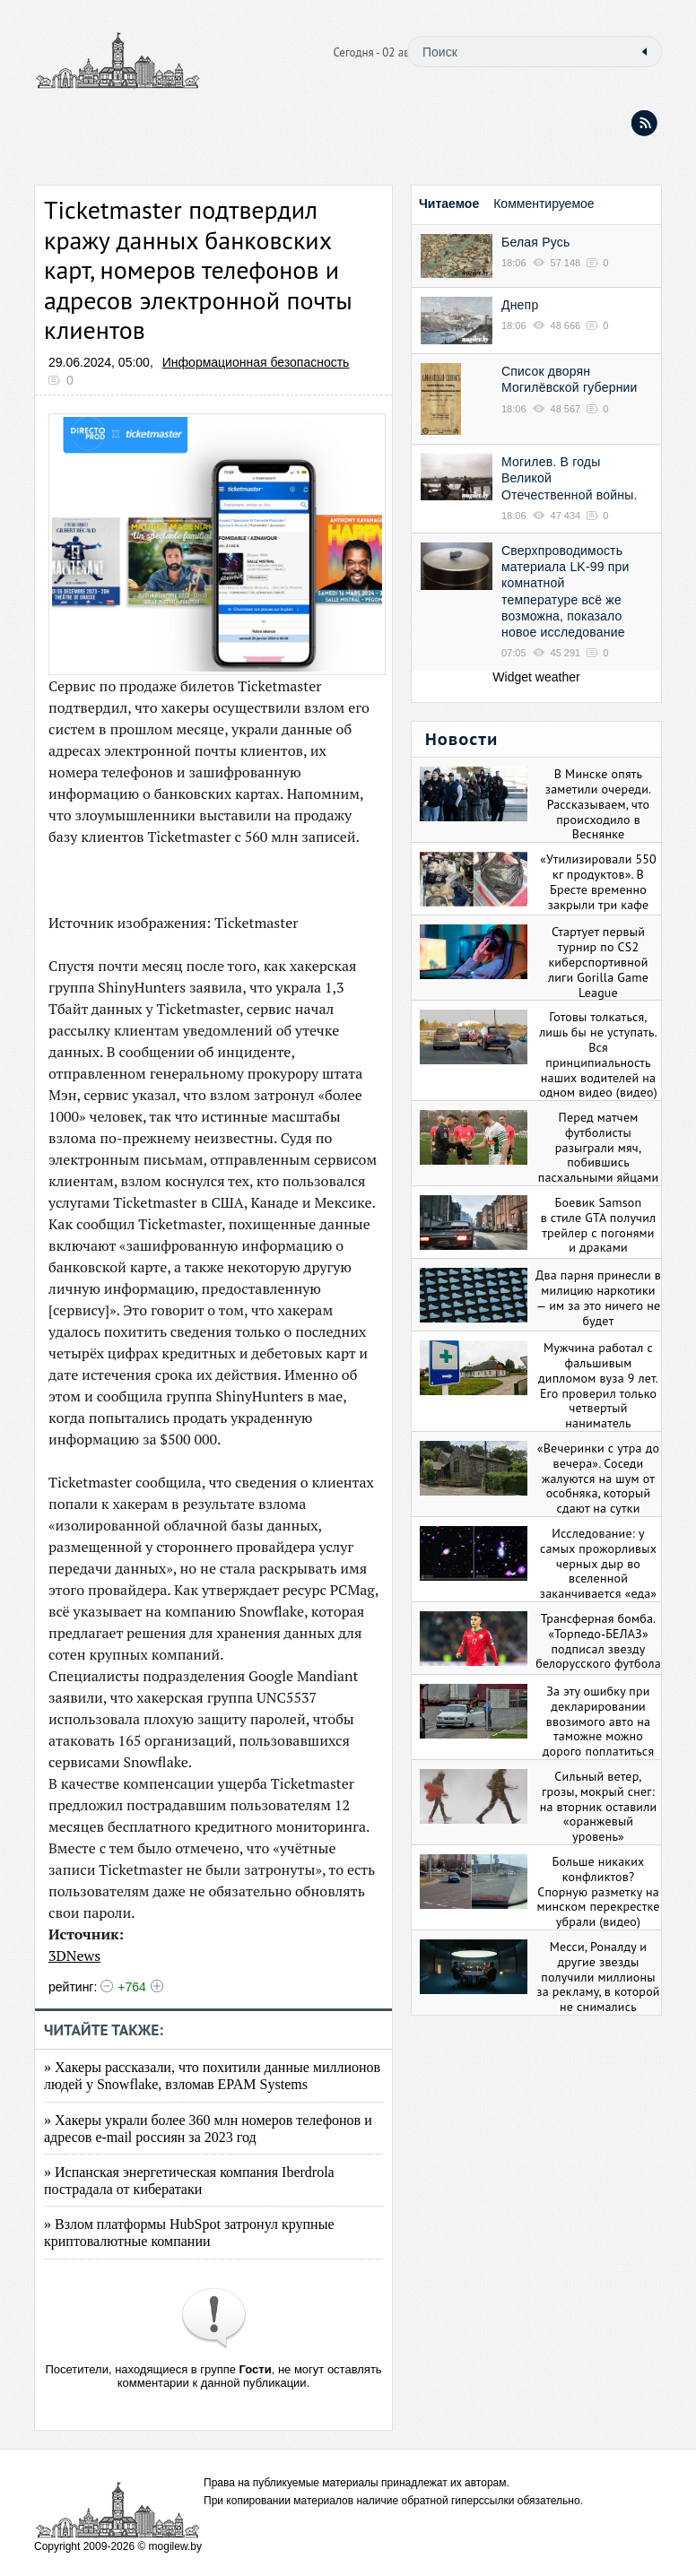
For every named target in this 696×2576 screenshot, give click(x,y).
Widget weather (535, 677)
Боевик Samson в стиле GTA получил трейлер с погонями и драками (599, 1224)
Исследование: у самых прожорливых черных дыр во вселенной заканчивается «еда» (598, 1563)
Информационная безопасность (256, 362)
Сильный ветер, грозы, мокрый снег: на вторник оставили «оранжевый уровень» (598, 1806)
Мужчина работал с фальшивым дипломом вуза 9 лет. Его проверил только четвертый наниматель (598, 1385)
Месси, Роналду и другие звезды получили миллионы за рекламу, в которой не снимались (597, 1977)
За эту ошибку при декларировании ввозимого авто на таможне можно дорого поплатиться (599, 1721)
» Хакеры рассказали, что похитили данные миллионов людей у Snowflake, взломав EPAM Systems (212, 2076)
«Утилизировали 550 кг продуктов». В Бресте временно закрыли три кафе (598, 881)
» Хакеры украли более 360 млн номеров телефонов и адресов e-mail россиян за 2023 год (208, 2128)
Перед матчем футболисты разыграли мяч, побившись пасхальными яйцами (598, 1147)
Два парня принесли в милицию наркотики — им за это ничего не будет (598, 1297)
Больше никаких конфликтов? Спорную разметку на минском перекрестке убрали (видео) (598, 1891)
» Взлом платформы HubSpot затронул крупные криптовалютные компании (189, 2232)
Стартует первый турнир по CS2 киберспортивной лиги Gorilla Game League (598, 962)
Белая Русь (535, 242)
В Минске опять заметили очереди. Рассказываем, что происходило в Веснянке (598, 804)
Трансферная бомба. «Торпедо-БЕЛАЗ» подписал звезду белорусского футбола (598, 1640)
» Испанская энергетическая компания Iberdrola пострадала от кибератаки (189, 2180)
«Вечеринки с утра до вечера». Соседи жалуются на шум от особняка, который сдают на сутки (598, 1478)
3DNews (74, 1955)
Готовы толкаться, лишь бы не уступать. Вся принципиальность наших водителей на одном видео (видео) (598, 1054)
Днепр (519, 305)
